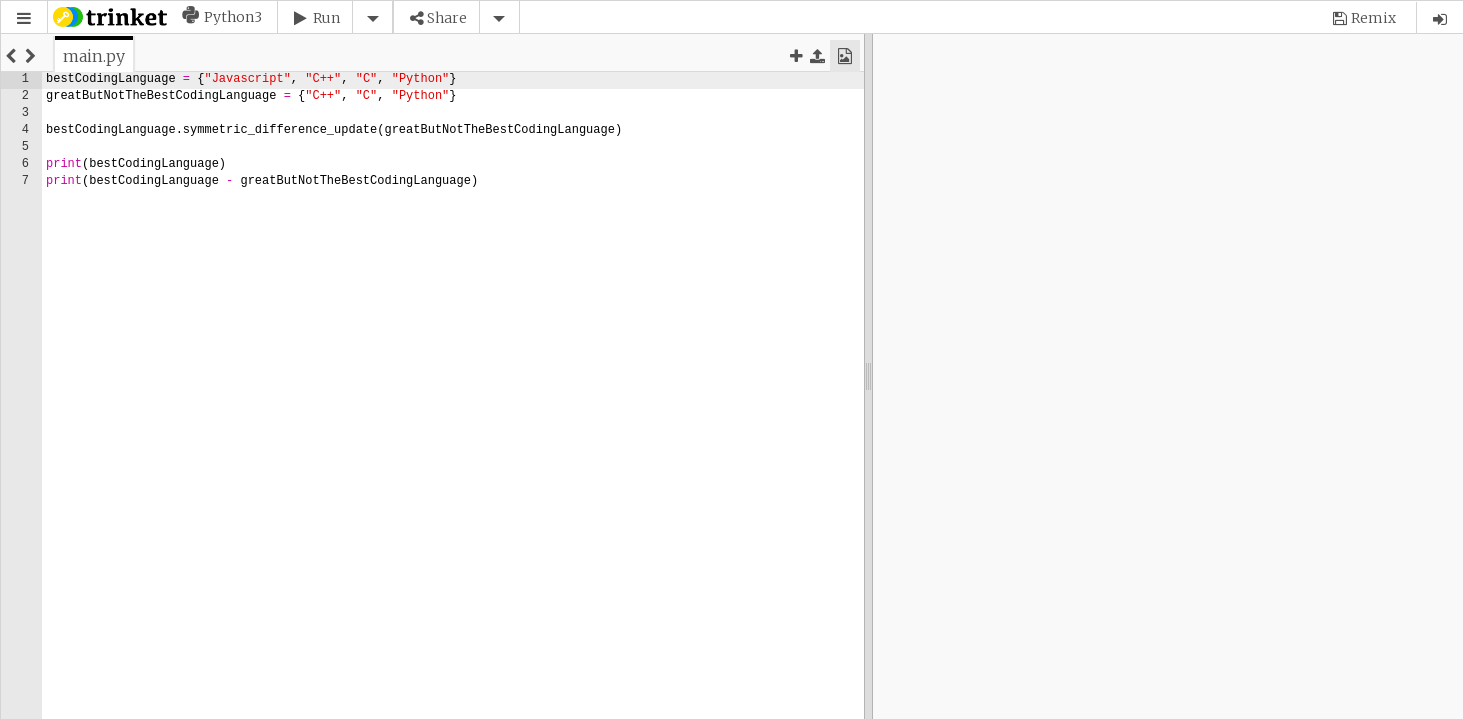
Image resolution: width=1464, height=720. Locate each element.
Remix (1373, 18)
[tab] (94, 56)
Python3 (233, 17)
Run (326, 18)
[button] (24, 18)
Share (447, 18)
